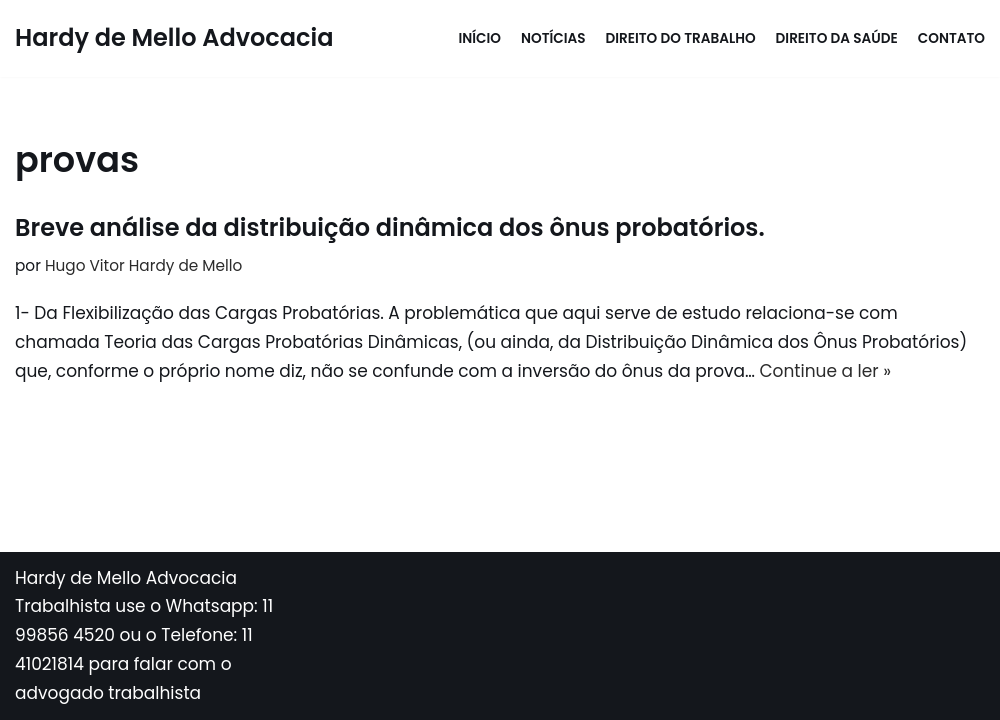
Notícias (553, 38)
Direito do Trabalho (681, 38)
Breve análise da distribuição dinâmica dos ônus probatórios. (390, 227)
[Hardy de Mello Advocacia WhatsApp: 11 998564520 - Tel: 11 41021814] (174, 38)
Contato (951, 38)
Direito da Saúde (837, 38)
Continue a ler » (825, 371)
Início (480, 38)
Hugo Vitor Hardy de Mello (143, 265)
